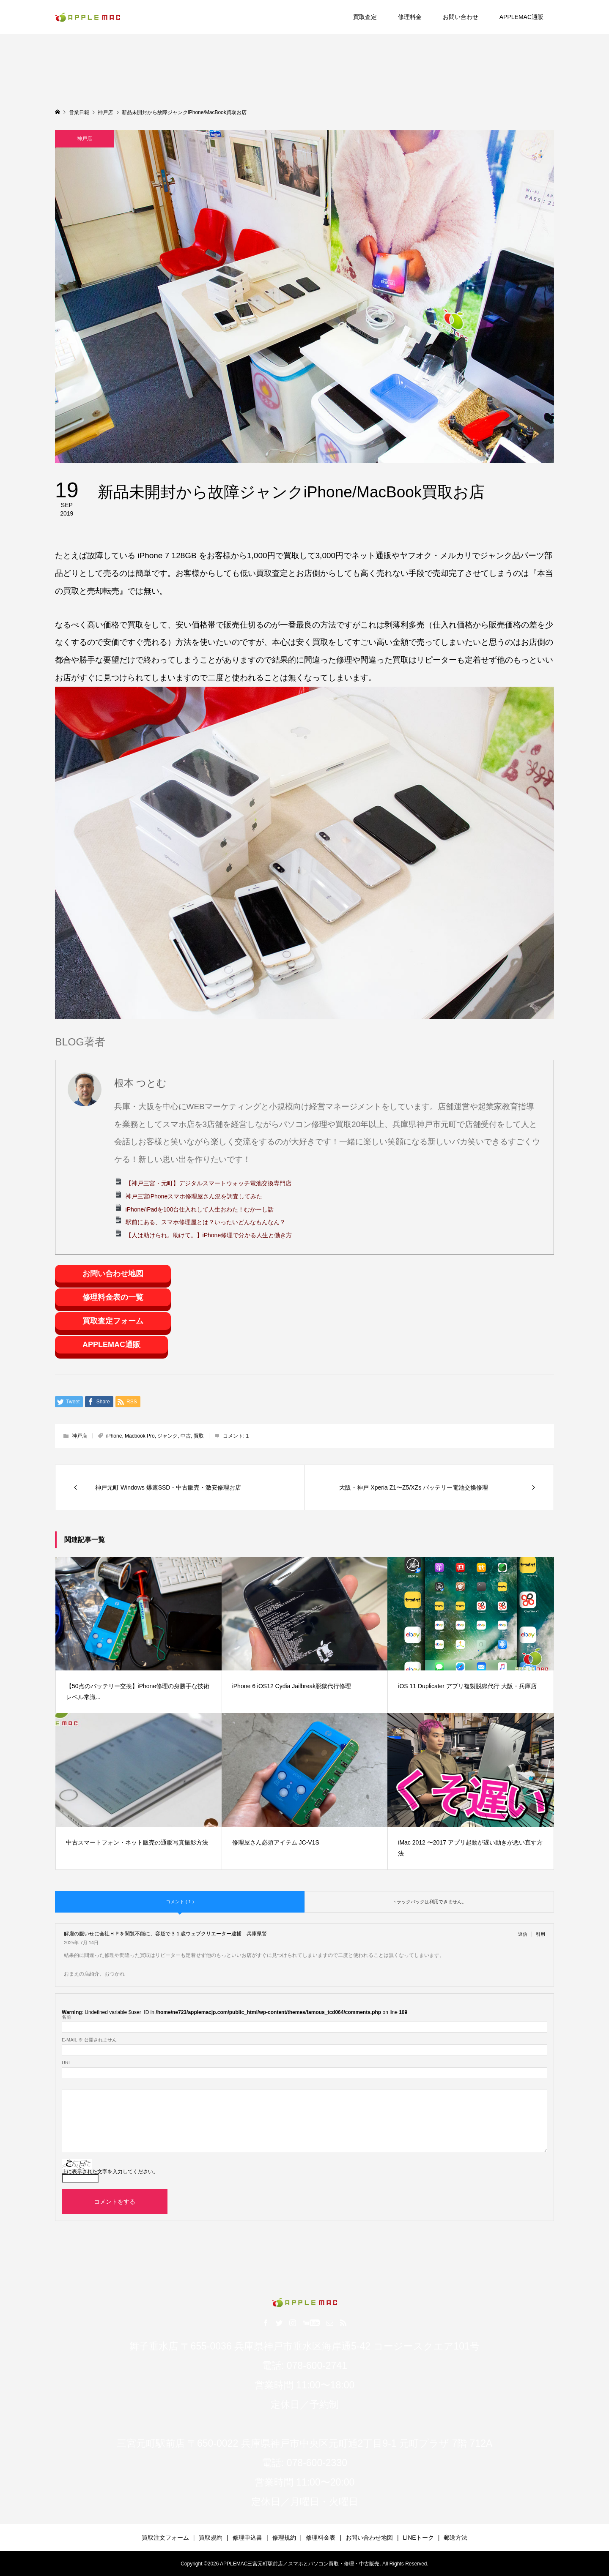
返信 (522, 1934)
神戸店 (84, 139)
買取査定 (365, 17)
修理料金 (410, 17)
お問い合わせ (460, 17)
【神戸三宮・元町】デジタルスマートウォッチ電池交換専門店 (208, 1183)
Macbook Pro (140, 1436)
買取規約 (210, 2537)
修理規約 (284, 2537)
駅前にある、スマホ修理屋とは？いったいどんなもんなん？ (205, 1222)
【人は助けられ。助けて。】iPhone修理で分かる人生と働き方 (209, 1235)
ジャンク (167, 1436)
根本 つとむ (140, 1083)
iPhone (114, 1436)
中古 (186, 1436)
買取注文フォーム (165, 2537)
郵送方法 (455, 2537)
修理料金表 (320, 2537)
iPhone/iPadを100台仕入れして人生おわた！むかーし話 (200, 1209)
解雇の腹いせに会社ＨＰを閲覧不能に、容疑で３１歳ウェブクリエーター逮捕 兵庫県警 (165, 1933)
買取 (199, 1436)
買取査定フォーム (112, 1321)
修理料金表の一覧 (112, 1297)
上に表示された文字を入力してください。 (110, 2172)
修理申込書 (247, 2537)
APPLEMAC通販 (521, 17)
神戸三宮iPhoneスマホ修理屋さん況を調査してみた (194, 1196)
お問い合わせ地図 (112, 1273)
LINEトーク (418, 2537)
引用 (540, 1934)
